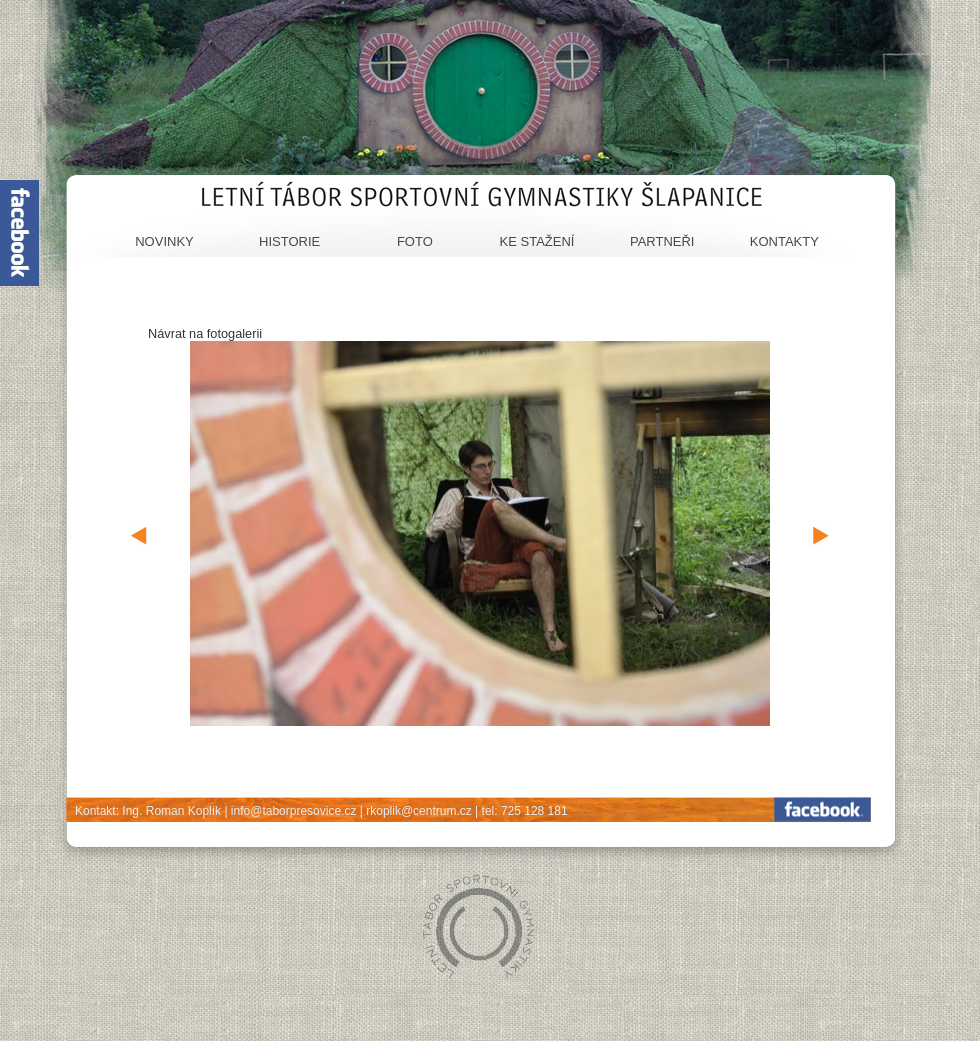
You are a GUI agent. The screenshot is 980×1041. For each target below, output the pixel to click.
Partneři (662, 241)
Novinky (164, 241)
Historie (289, 241)
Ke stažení (537, 241)
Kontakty (784, 241)
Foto (415, 241)
